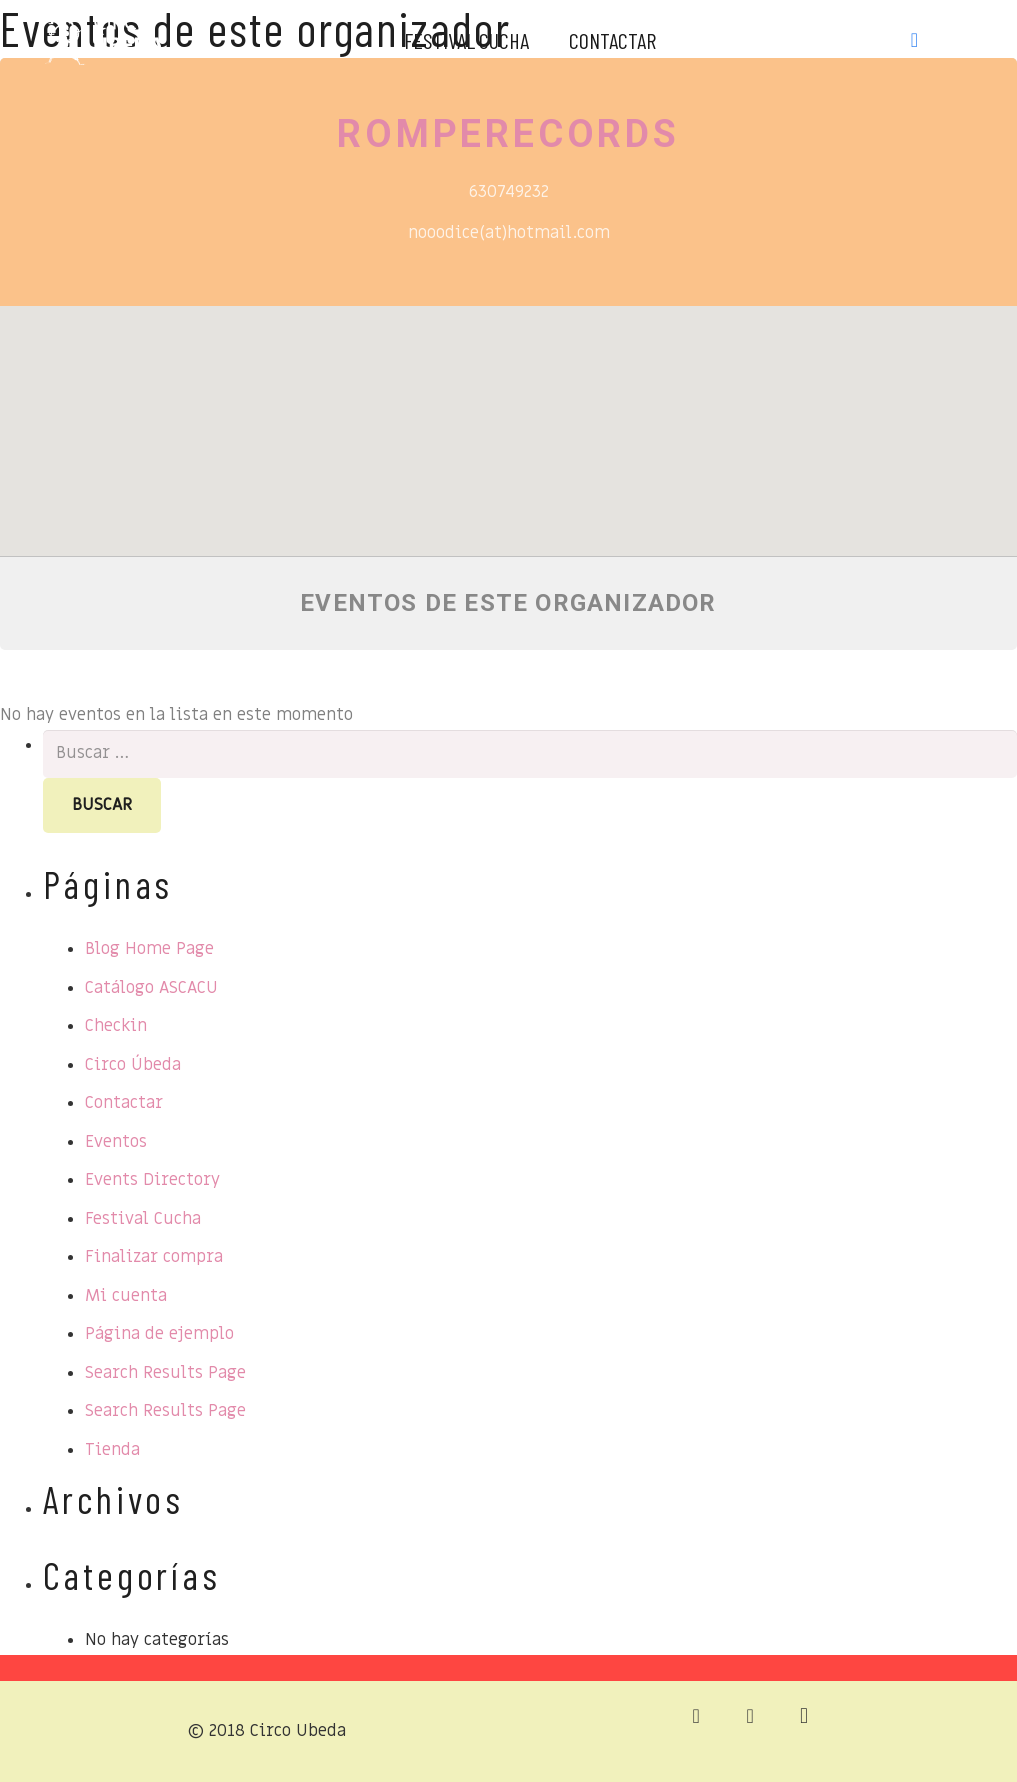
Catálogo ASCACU (151, 988)
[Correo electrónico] (696, 1716)
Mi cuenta (126, 1296)
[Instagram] (955, 40)
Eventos (116, 1142)
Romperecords (508, 134)
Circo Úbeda (133, 1065)
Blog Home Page (149, 949)
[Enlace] (104, 35)
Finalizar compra (154, 1257)
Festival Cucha (143, 1219)
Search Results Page (165, 1373)
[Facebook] (915, 40)
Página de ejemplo (159, 1334)
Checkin (116, 1026)
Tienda (112, 1450)
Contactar (124, 1103)
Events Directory (152, 1180)
